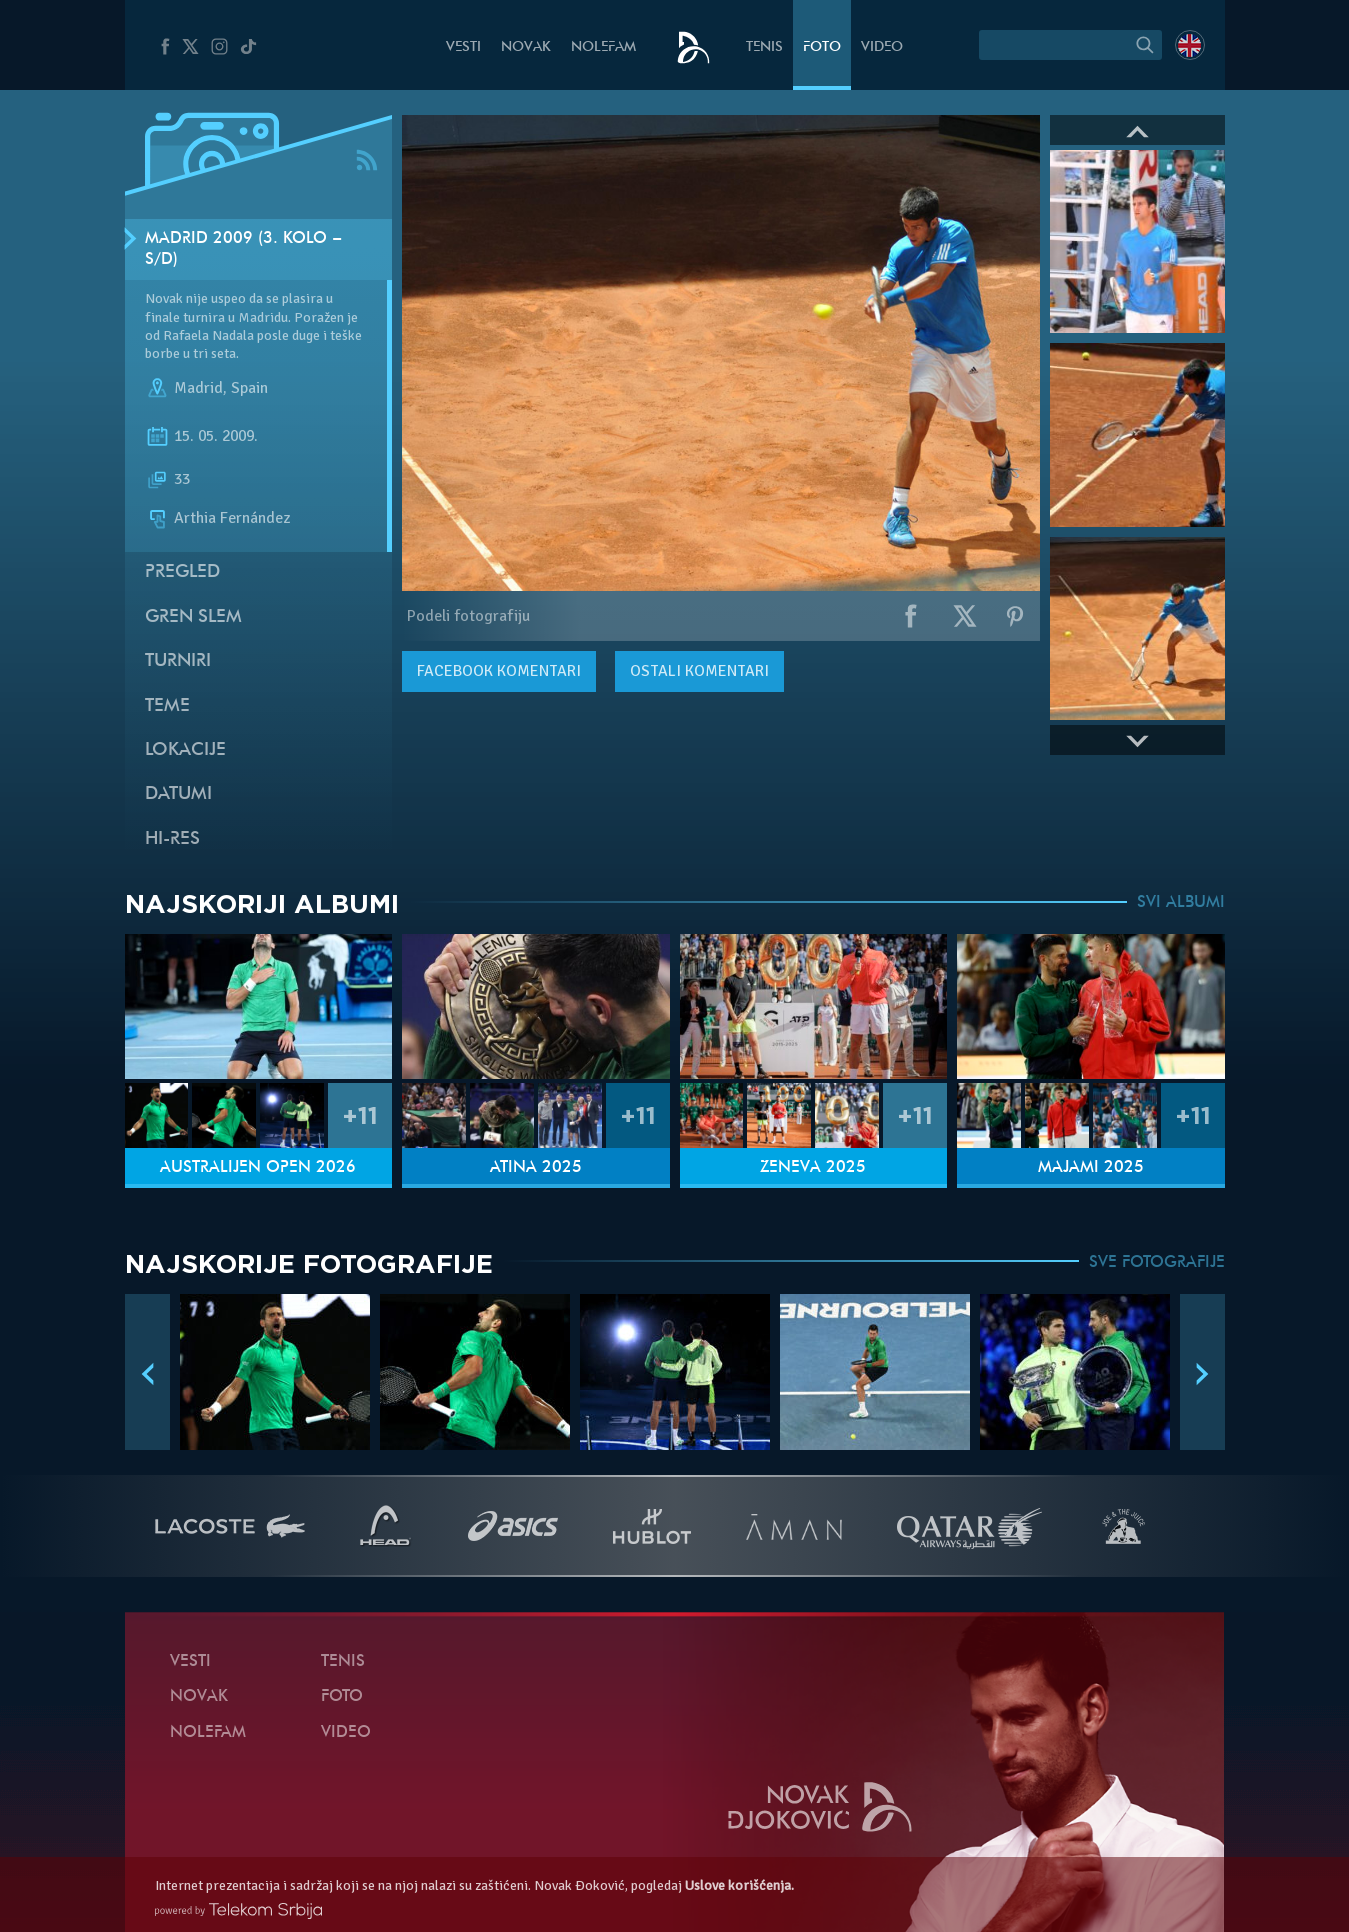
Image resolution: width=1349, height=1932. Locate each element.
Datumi (178, 794)
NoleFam (603, 47)
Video (882, 47)
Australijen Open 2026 (258, 1168)
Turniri (178, 661)
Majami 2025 (1091, 1168)
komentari (499, 671)
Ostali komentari (699, 671)
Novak (526, 47)
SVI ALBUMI (1181, 903)
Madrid (198, 388)
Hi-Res (172, 839)
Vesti (463, 47)
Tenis (764, 47)
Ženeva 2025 (813, 1168)
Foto (822, 47)
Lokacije (185, 750)
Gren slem (193, 617)
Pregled (182, 572)
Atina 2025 (536, 1168)
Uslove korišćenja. (739, 1885)
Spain (249, 388)
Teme (167, 706)
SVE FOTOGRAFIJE (1157, 1263)
